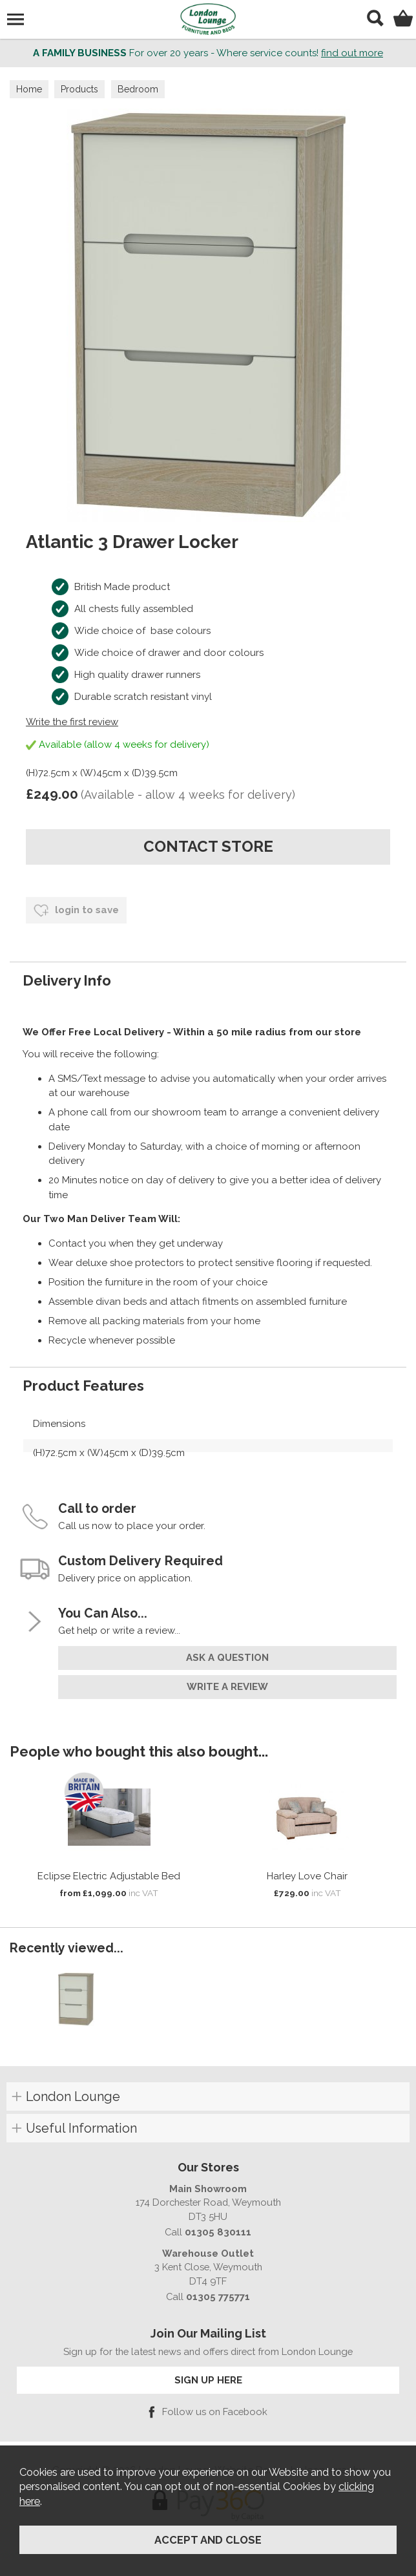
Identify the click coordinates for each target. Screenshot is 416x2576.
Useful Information (81, 2128)
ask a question (227, 1657)
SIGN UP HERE (208, 2379)
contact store (208, 846)
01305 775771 (218, 2296)
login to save (76, 910)
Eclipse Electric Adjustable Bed (108, 1876)
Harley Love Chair (307, 1876)
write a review (227, 1687)
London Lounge (73, 2096)
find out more (352, 53)
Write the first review (72, 722)
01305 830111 (218, 2231)
